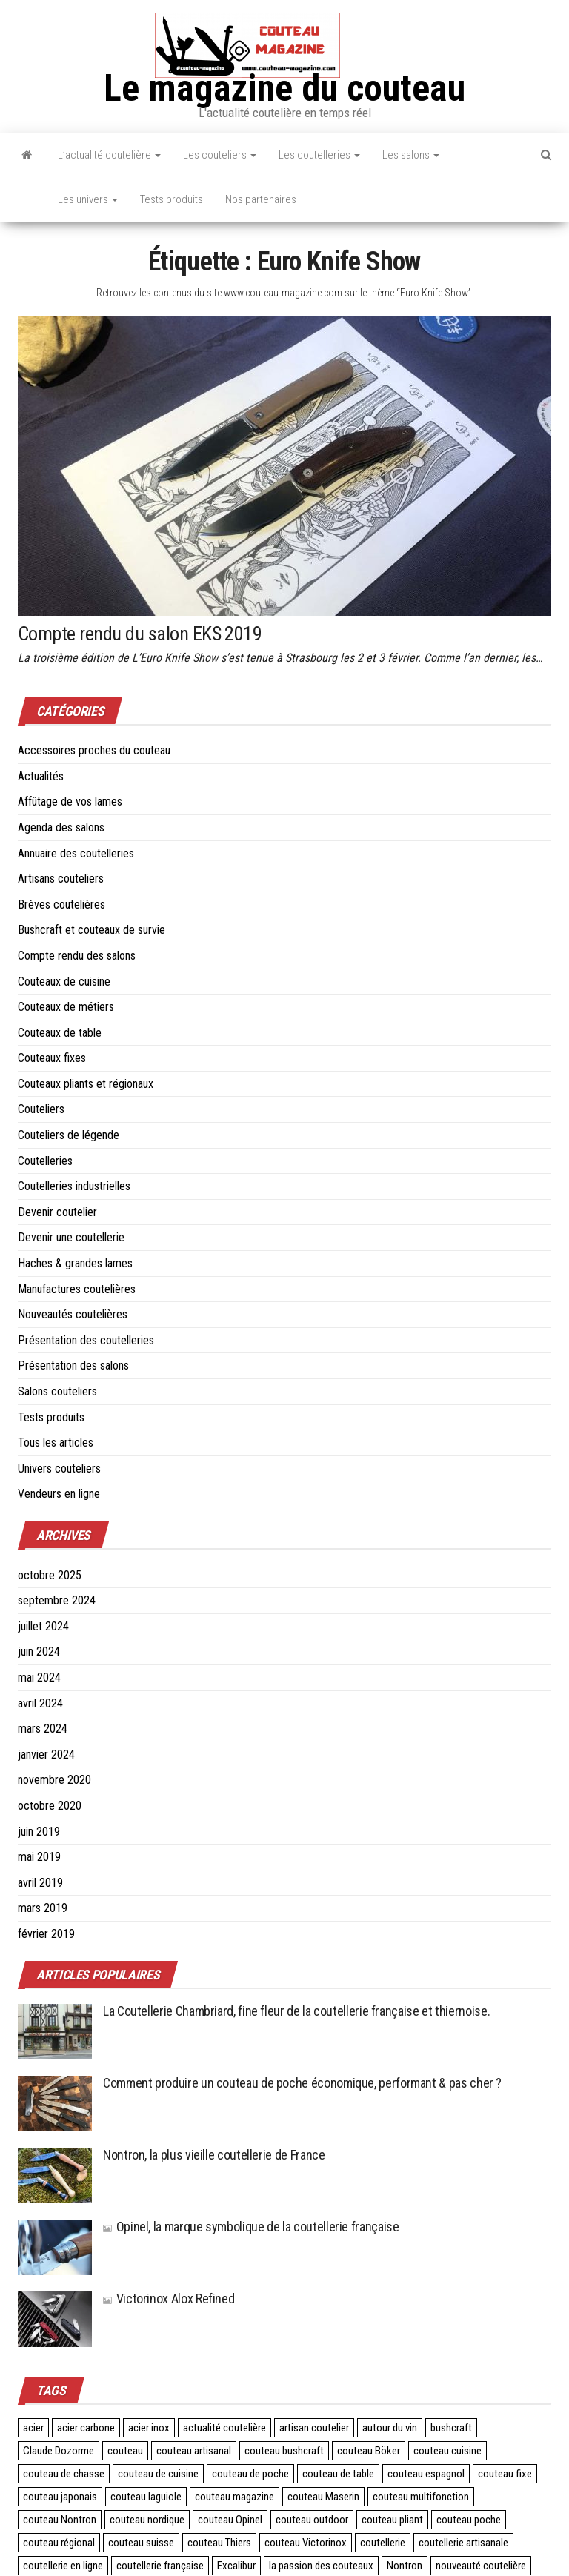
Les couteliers (219, 155)
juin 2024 (39, 1651)
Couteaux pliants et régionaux (85, 1084)
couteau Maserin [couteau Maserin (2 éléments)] (323, 2496)
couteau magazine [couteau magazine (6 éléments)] (234, 2496)
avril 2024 (40, 1703)
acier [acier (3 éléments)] (33, 2427)
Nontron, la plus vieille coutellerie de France (214, 2154)
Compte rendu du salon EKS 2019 (140, 634)
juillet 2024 (43, 1626)
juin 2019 (39, 1832)
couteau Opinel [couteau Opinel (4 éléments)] (230, 2519)
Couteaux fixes (52, 1058)
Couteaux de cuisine (64, 982)
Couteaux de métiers (66, 1007)
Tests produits (171, 199)
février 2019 (46, 1934)
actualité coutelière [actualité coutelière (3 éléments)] (224, 2427)
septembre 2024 (57, 1600)
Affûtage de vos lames (70, 801)
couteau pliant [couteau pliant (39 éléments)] (392, 2519)
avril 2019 (40, 1883)
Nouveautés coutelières (72, 1314)
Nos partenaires (260, 199)
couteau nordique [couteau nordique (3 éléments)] (147, 2519)
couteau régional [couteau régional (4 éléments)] (59, 2542)
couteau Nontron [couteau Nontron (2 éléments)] (59, 2519)
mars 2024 (42, 1729)
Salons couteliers (57, 1391)
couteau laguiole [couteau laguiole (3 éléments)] (146, 2496)
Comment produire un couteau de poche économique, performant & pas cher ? (302, 2083)
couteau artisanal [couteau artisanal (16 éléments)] (193, 2450)
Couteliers (41, 1109)
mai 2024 (39, 1677)
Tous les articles (55, 1442)
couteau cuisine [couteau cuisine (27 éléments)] (447, 2450)
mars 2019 (42, 1908)
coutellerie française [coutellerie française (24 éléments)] (160, 2565)
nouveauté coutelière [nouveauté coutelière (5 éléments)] (481, 2565)
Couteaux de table (60, 1033)
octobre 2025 (49, 1575)
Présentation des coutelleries (86, 1340)
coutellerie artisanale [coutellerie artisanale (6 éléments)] (463, 2542)
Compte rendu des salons (77, 956)
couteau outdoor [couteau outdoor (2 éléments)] (312, 2519)
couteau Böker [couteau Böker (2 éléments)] (368, 2450)
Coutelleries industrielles (74, 1186)
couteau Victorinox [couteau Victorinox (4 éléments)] (305, 2542)
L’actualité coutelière (109, 155)
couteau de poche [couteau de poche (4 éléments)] (250, 2473)
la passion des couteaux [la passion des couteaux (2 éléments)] (321, 2565)
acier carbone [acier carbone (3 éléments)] (86, 2427)
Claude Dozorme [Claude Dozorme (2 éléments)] (58, 2450)
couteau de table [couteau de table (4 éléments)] (338, 2473)
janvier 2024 (46, 1754)
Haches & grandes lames (75, 1263)
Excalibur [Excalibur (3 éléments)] (236, 2565)
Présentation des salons (73, 1365)
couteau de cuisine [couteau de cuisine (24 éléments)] (158, 2473)
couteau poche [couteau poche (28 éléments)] (468, 2519)
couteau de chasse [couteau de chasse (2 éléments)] (63, 2473)
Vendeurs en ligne (59, 1494)
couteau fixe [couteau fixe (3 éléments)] (505, 2473)
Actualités (41, 776)
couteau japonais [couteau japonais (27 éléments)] (60, 2496)
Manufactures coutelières (77, 1289)
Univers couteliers (59, 1468)
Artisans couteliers (61, 879)
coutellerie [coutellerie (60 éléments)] (382, 2542)
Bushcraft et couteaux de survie (91, 930)
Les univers (88, 199)
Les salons (410, 155)
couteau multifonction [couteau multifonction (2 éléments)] (421, 2496)
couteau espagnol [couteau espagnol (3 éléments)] (426, 2473)
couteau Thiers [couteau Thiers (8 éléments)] (219, 2542)
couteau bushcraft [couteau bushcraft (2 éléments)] (284, 2450)
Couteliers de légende (68, 1135)
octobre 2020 (49, 1806)
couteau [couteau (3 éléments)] (125, 2450)
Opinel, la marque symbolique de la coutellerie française (251, 2226)
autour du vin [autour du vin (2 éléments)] (389, 2427)
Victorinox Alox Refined (168, 2298)
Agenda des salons (61, 827)
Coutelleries (45, 1161)
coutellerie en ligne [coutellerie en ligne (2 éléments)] (63, 2565)
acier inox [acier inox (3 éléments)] (149, 2427)
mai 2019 (39, 1857)
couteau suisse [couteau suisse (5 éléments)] (141, 2542)
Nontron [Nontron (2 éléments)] (404, 2565)
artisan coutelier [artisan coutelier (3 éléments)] (314, 2427)
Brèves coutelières (61, 904)
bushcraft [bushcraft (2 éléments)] (451, 2427)
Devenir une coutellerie (71, 1237)
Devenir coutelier (57, 1212)
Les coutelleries (319, 155)
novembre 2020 (54, 1780)
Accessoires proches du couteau (94, 750)
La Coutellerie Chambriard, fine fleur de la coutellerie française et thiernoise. (296, 2011)
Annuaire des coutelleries (76, 853)
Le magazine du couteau (284, 88)
